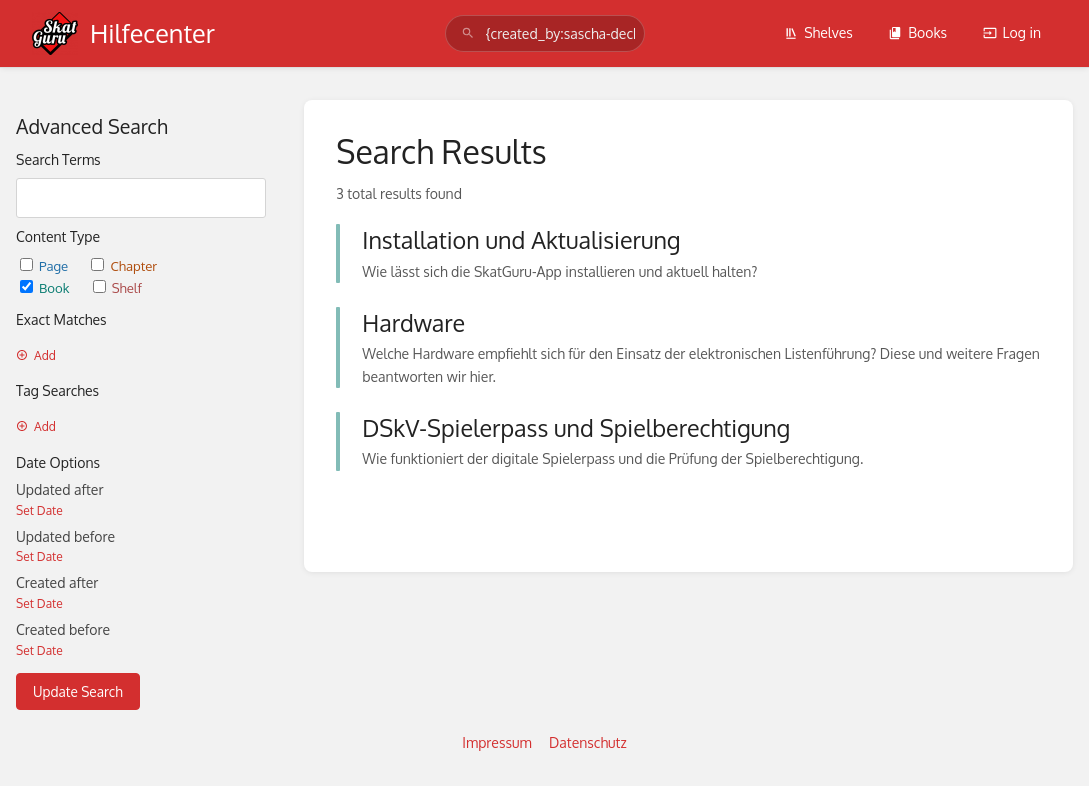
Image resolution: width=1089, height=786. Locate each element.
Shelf (117, 287)
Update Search (78, 691)
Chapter (124, 265)
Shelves (818, 32)
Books (917, 32)
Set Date (39, 510)
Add (36, 355)
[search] (545, 33)
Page (45, 265)
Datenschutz (588, 742)
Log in (1012, 32)
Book (46, 287)
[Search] (468, 33)
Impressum (496, 742)
